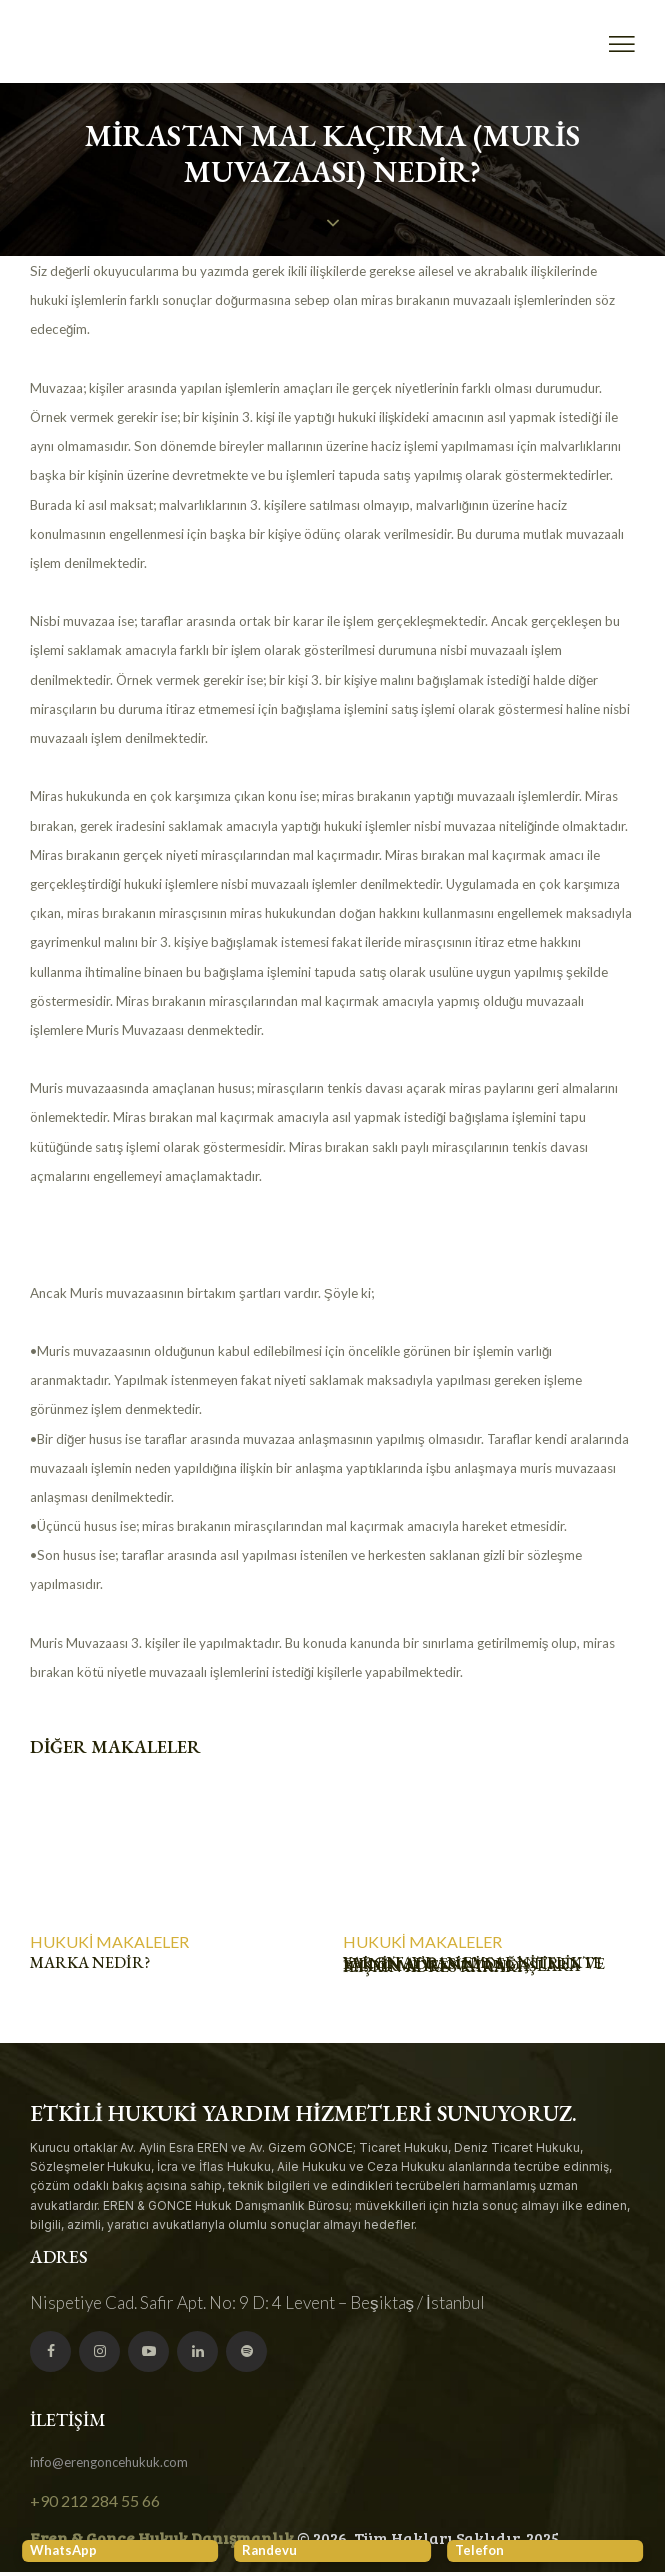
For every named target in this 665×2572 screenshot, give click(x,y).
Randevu (269, 2550)
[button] (622, 44)
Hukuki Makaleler (109, 1942)
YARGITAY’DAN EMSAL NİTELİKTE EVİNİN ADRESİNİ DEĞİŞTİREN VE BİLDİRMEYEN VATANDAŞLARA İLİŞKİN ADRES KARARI (474, 1965)
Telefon (479, 2550)
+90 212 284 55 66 (95, 2500)
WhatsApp (63, 2550)
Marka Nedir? (90, 1963)
